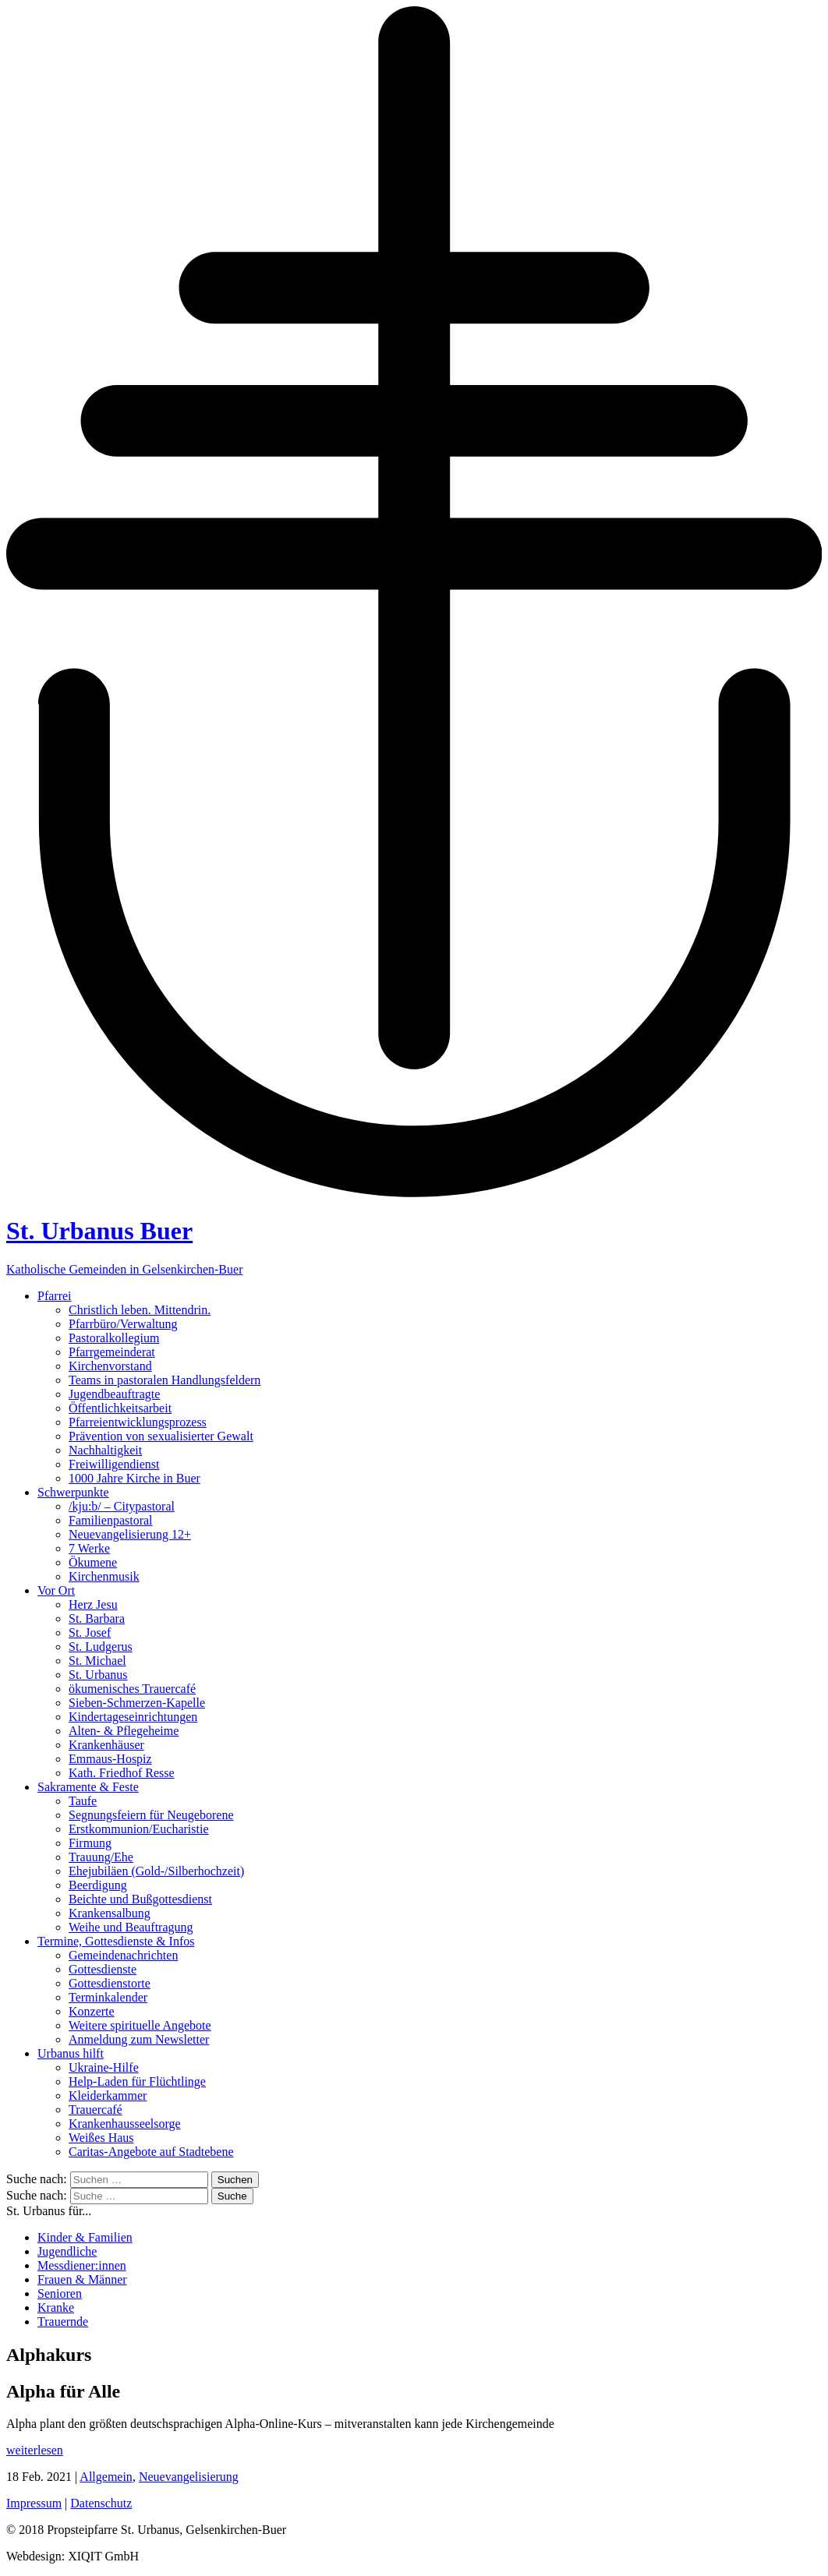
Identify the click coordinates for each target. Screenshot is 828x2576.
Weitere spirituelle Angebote (140, 2025)
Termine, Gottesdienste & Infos (116, 1941)
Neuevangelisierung (189, 2476)
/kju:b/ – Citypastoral (122, 1506)
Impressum (34, 2503)
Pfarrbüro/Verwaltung (123, 1323)
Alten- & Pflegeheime (124, 1730)
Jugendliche (67, 2251)
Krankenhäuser (106, 1744)
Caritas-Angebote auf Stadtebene (151, 2151)
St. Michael (97, 1660)
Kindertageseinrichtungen (133, 1716)
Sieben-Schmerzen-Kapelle (137, 1702)
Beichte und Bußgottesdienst (140, 1899)
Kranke (55, 2307)
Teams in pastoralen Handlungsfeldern (164, 1380)
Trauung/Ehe (101, 1857)
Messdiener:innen (81, 2265)
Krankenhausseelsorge (125, 2123)
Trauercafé (95, 2109)
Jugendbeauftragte (114, 1394)
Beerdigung (98, 1885)
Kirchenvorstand (110, 1366)
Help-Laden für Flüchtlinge (137, 2081)
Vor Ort (56, 1590)
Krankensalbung (109, 1913)
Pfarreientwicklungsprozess (138, 1422)
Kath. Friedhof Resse (122, 1772)
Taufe (83, 1800)
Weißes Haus (101, 2137)
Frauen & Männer (82, 2279)
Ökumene (93, 1562)
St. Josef (90, 1632)
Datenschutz (101, 2503)
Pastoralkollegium (114, 1338)
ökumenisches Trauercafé (132, 1688)
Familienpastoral (111, 1520)
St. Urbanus (98, 1674)
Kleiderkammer (108, 2095)
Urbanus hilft (70, 2053)
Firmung (90, 1843)
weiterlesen (34, 2450)
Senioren (59, 2293)
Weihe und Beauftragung (131, 1927)
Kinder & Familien (85, 2237)
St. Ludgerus (101, 1646)
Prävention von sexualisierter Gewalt (161, 1436)
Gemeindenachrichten (123, 1955)
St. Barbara (97, 1618)
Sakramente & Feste (88, 1786)
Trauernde (62, 2321)
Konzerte (92, 2011)
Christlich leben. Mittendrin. (140, 1309)
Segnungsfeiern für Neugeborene (151, 1815)
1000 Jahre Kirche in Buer (134, 1478)
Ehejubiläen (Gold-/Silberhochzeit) (156, 1871)
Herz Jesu (93, 1604)
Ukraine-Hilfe (104, 2067)
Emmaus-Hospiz (110, 1758)
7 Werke (89, 1548)
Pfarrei (54, 1295)
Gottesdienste (102, 1969)
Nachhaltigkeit (105, 1450)
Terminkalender (108, 1997)
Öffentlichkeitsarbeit (120, 1408)
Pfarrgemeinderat (112, 1352)
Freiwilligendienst (114, 1464)
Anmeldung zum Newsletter (139, 2039)
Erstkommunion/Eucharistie (139, 1829)
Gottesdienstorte (109, 1983)
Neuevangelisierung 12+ (130, 1534)
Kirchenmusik (104, 1576)
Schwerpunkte (73, 1492)
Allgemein (106, 2476)
